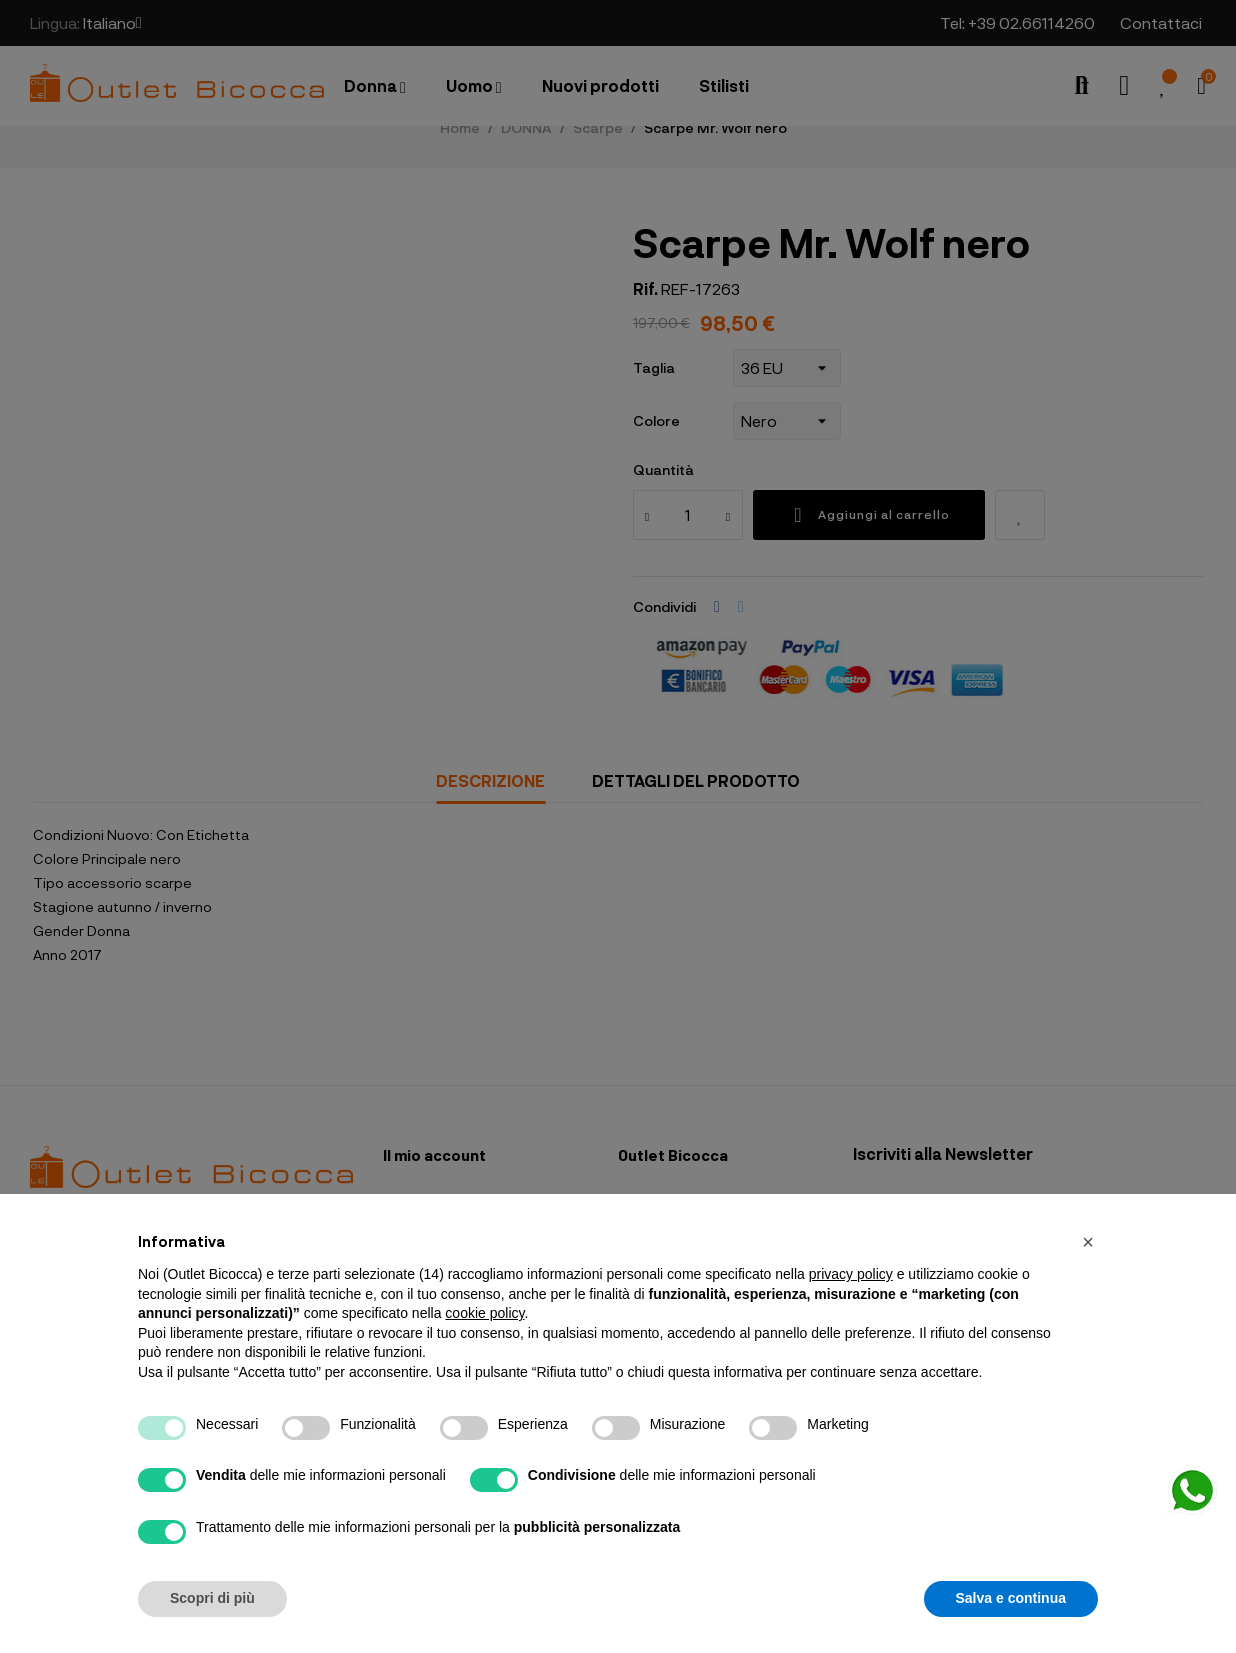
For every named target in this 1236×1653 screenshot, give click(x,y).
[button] (1088, 1242)
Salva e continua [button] (1011, 1598)
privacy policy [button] (851, 1274)
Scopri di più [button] (212, 1598)
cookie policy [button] (484, 1313)
